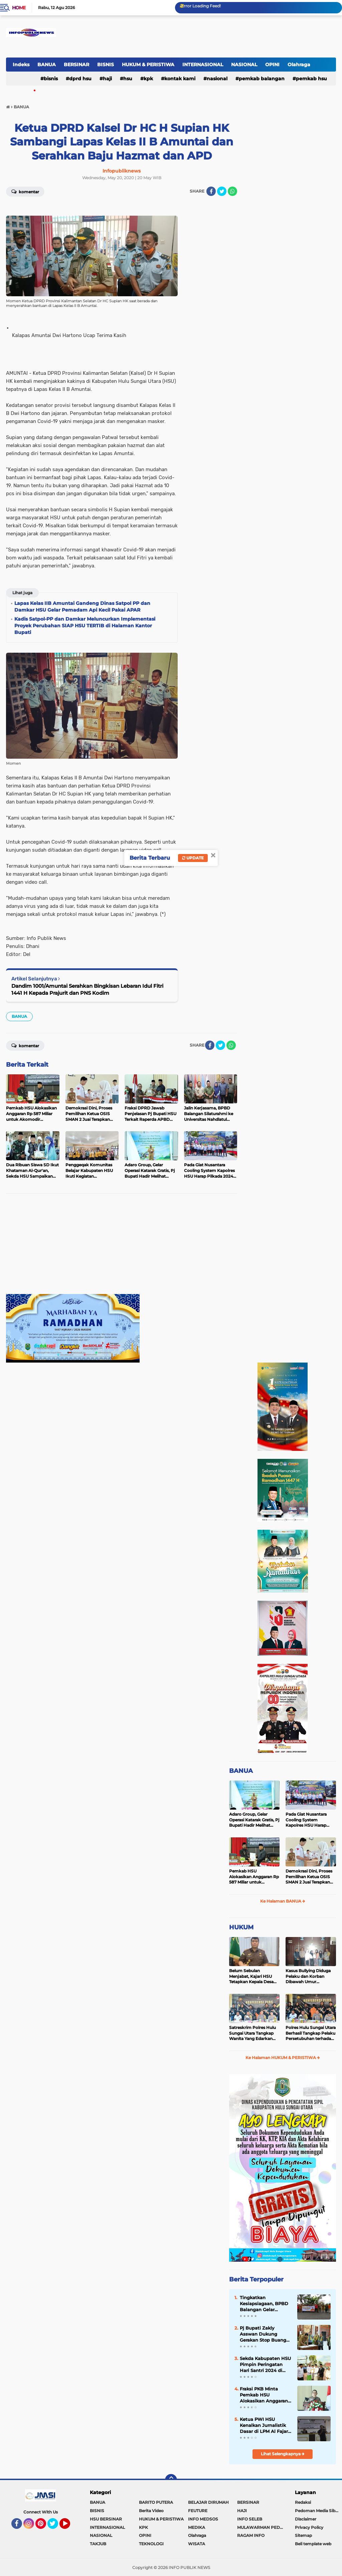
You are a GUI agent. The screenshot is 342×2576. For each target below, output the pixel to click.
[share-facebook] (211, 191)
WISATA (196, 2543)
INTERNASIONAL (202, 65)
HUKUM (241, 1927)
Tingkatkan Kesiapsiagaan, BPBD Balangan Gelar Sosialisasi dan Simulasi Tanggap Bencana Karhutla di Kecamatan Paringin (264, 2304)
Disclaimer (305, 2518)
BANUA (46, 65)
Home (19, 8)
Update (193, 857)
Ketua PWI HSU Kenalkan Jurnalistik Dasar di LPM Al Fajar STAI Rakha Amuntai (264, 2426)
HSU (127, 79)
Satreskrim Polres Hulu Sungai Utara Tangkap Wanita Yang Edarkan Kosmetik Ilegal (252, 2033)
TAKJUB (98, 2543)
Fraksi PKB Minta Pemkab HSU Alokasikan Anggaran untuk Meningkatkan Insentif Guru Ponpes (264, 2395)
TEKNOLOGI (151, 2543)
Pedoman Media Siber (317, 2510)
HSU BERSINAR (106, 2518)
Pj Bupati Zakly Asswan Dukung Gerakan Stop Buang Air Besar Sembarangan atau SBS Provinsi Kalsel (263, 2334)
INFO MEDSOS (203, 2518)
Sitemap (303, 2535)
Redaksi (303, 2502)
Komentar (25, 191)
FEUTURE (197, 2510)
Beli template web (313, 2543)
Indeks (21, 65)
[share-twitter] (221, 191)
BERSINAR (76, 65)
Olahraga (299, 65)
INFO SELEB (249, 2518)
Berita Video (151, 2510)
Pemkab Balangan (262, 79)
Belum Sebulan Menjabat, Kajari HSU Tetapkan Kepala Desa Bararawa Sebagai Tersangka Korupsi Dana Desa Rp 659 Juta (253, 1976)
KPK (148, 79)
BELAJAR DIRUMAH (208, 2502)
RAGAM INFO (251, 2535)
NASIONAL (244, 65)
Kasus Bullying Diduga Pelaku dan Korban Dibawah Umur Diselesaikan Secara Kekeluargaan (308, 1976)
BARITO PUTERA (156, 2502)
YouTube (69, 2526)
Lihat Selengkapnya (283, 2453)
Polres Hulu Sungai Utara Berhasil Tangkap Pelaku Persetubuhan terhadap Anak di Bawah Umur (311, 2033)
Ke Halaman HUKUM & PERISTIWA (282, 2057)
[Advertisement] (121, 1247)
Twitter (55, 2526)
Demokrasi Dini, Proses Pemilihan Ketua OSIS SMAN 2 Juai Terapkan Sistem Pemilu (309, 1876)
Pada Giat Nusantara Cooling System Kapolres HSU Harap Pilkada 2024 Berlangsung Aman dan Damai (309, 1820)
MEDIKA (196, 2527)
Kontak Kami (179, 79)
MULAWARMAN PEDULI (261, 2527)
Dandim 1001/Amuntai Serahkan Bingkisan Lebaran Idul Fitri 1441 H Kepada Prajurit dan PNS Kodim (87, 989)
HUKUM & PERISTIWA (148, 65)
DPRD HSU (80, 79)
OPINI (272, 65)
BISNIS (105, 65)
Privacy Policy (309, 2527)
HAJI (107, 79)
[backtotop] (171, 2480)
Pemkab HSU (311, 79)
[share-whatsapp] (232, 191)
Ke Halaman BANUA (282, 1901)
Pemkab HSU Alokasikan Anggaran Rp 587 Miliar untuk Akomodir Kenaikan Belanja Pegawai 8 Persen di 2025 (254, 1876)
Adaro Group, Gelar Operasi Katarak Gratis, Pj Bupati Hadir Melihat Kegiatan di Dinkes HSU (254, 1820)
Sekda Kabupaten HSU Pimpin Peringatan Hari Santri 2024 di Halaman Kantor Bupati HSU (265, 2365)
